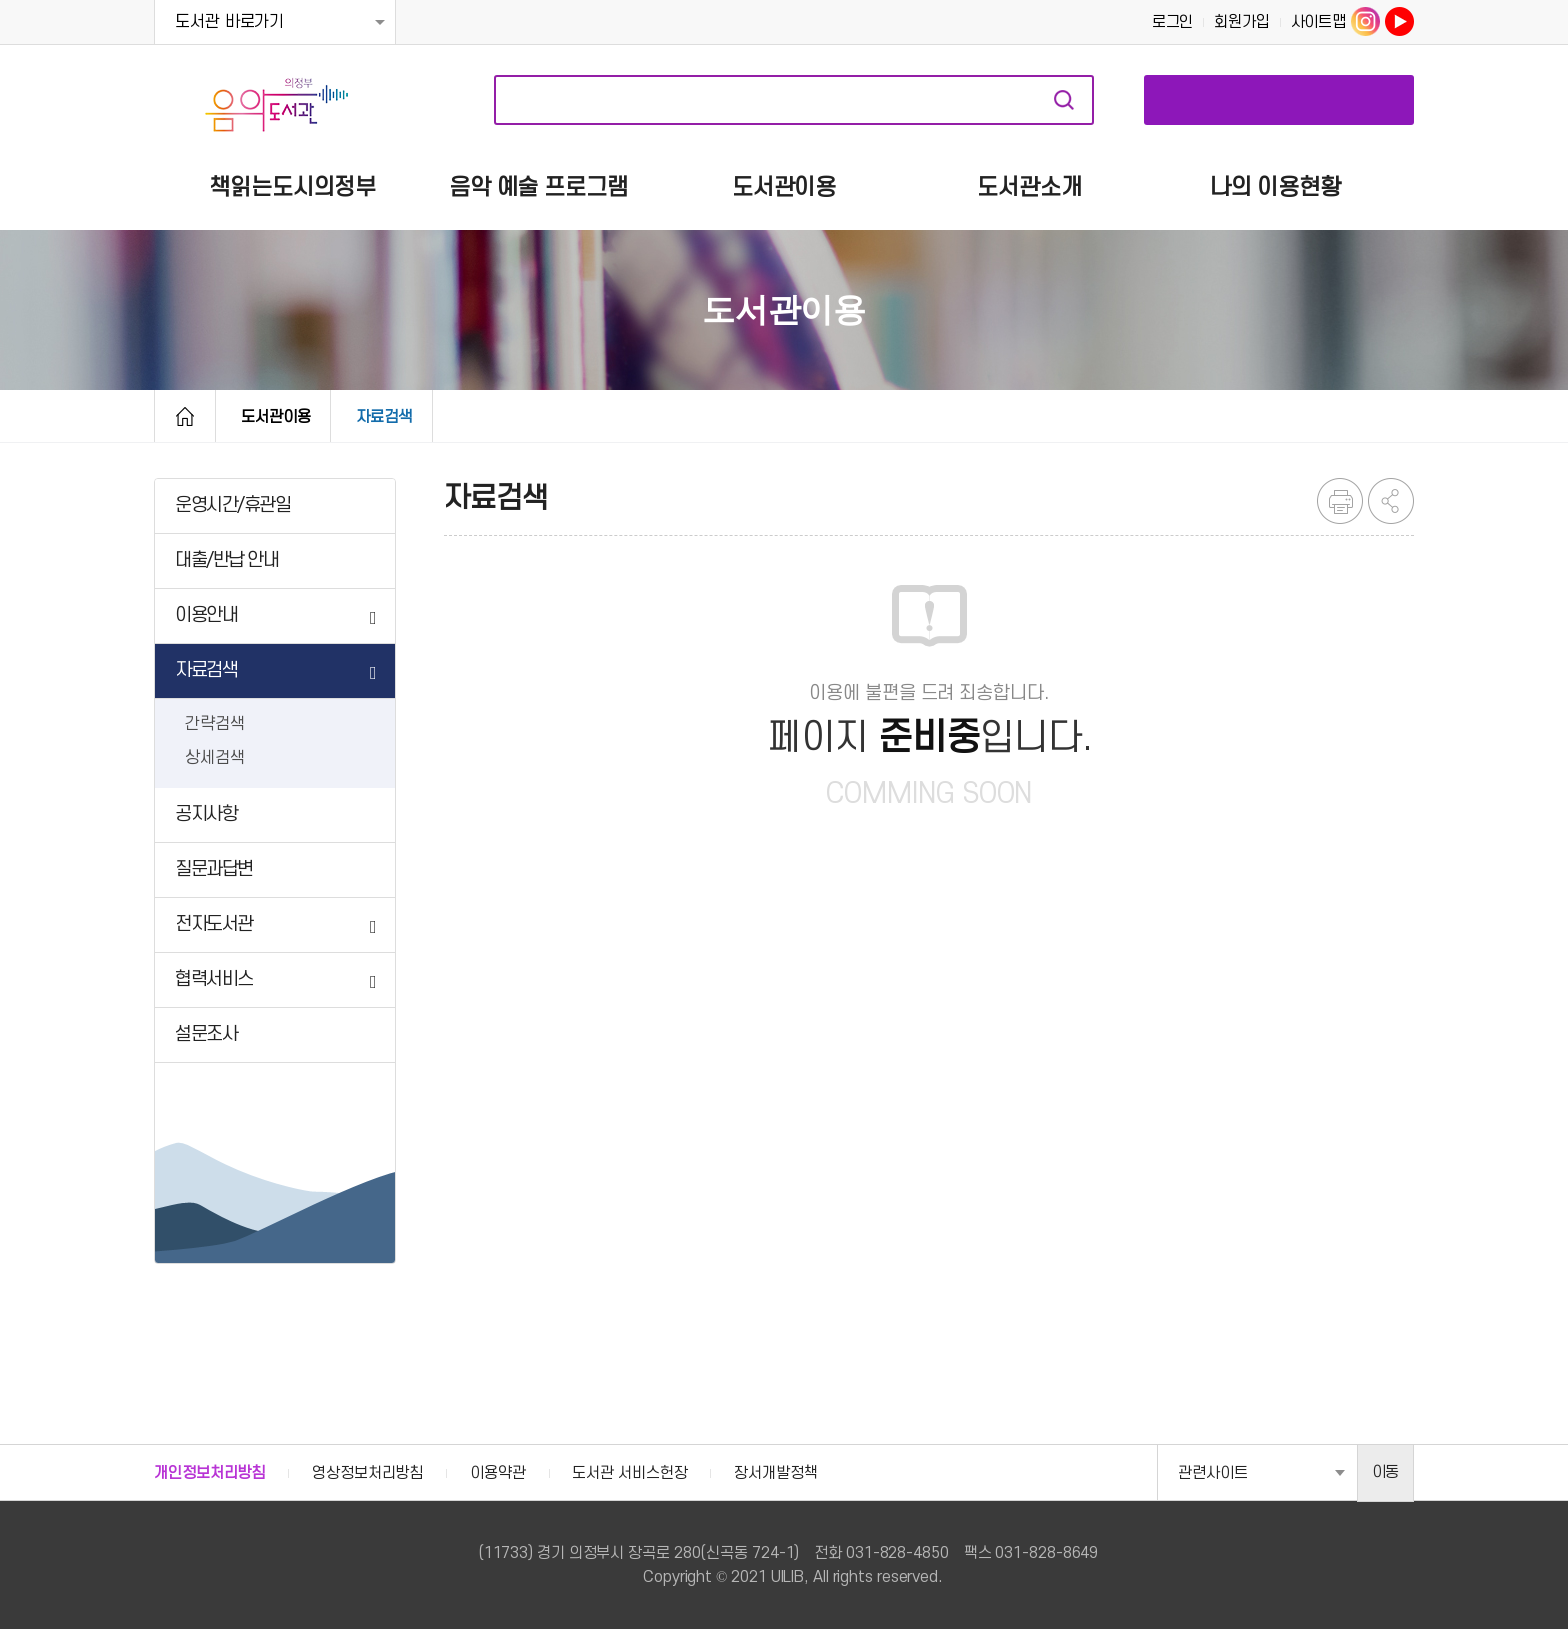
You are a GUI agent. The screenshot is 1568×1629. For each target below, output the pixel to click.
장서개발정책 (775, 1473)
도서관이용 (276, 417)
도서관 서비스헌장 (629, 1473)
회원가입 (1242, 22)
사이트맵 (1319, 22)
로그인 (1173, 22)
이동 (1386, 1472)
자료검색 (1064, 100)
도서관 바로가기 (229, 22)
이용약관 (498, 1473)
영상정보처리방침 (367, 1473)
